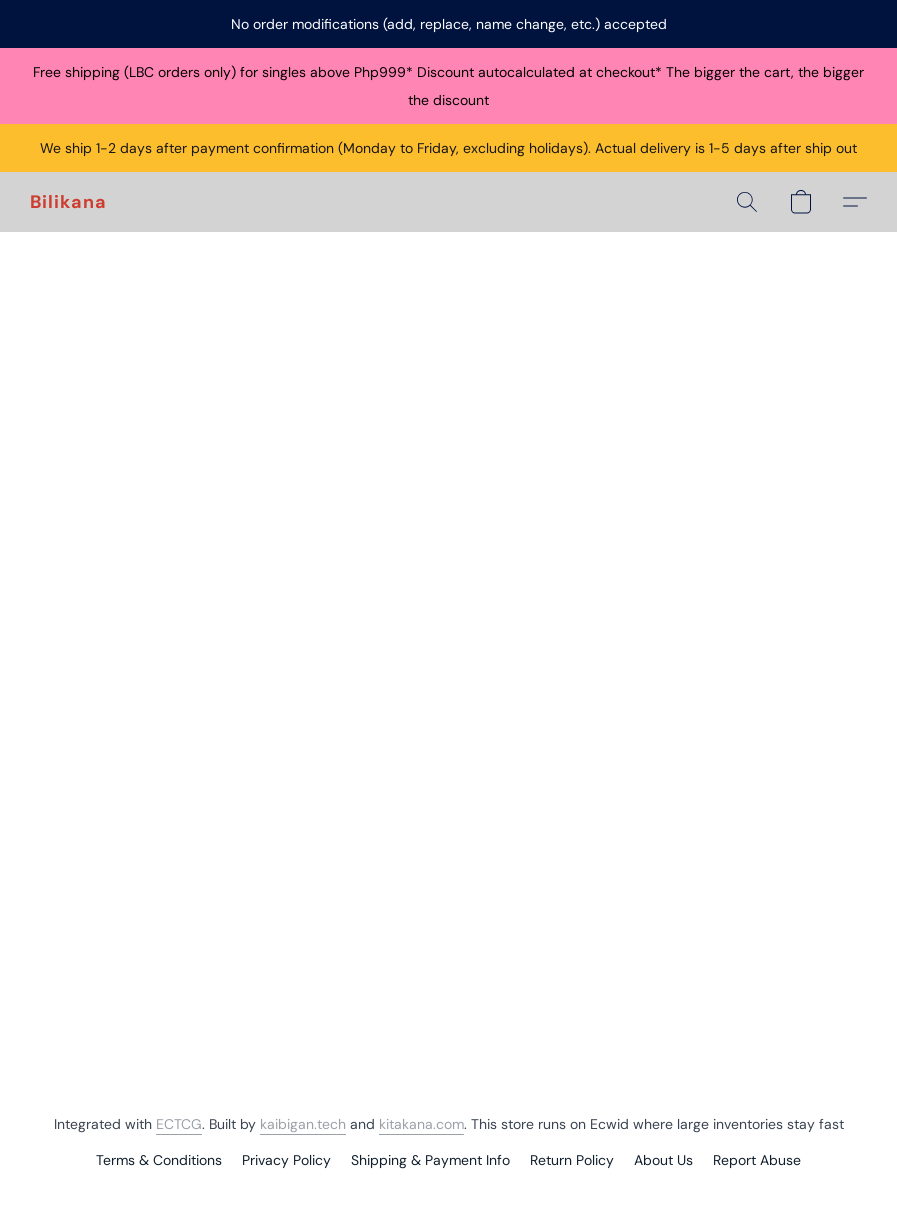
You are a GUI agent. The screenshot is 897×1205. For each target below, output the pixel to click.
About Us (663, 1160)
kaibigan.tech (303, 1124)
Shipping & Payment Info (430, 1160)
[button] (68, 202)
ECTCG (179, 1124)
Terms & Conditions (159, 1160)
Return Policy (572, 1160)
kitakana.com (421, 1124)
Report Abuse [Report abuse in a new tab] (757, 1160)
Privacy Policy (286, 1160)
